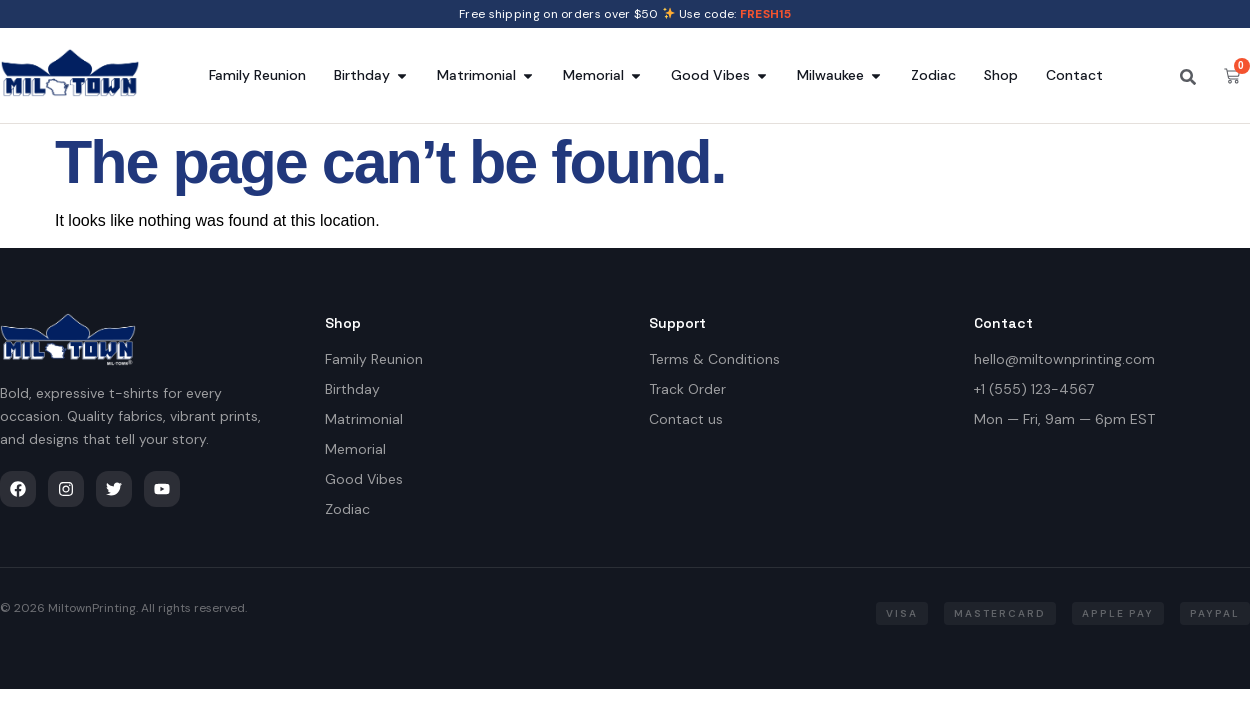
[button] (902, 613)
